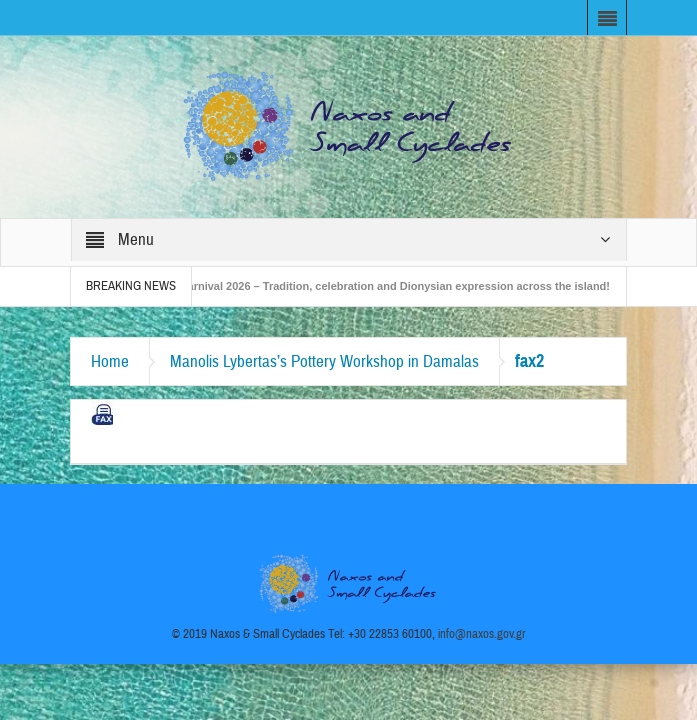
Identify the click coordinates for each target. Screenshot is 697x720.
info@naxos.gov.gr (482, 634)
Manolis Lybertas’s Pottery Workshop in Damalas (324, 361)
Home (110, 361)
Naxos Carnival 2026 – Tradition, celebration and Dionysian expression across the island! (385, 286)
